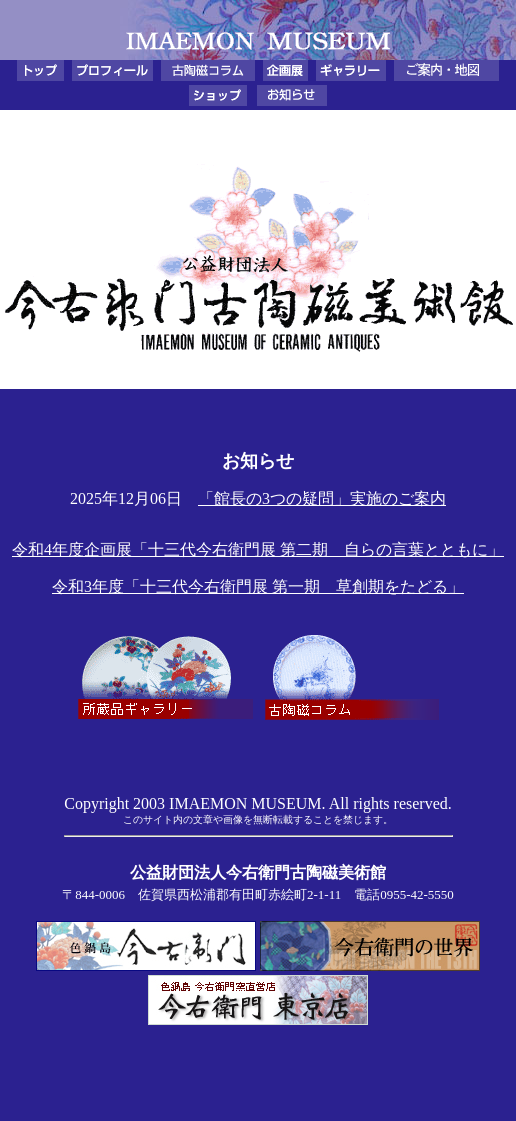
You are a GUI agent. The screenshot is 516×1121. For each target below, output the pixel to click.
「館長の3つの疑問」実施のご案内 (322, 498)
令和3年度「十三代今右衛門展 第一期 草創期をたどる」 (258, 586)
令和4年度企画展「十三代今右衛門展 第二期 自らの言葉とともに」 (258, 549)
